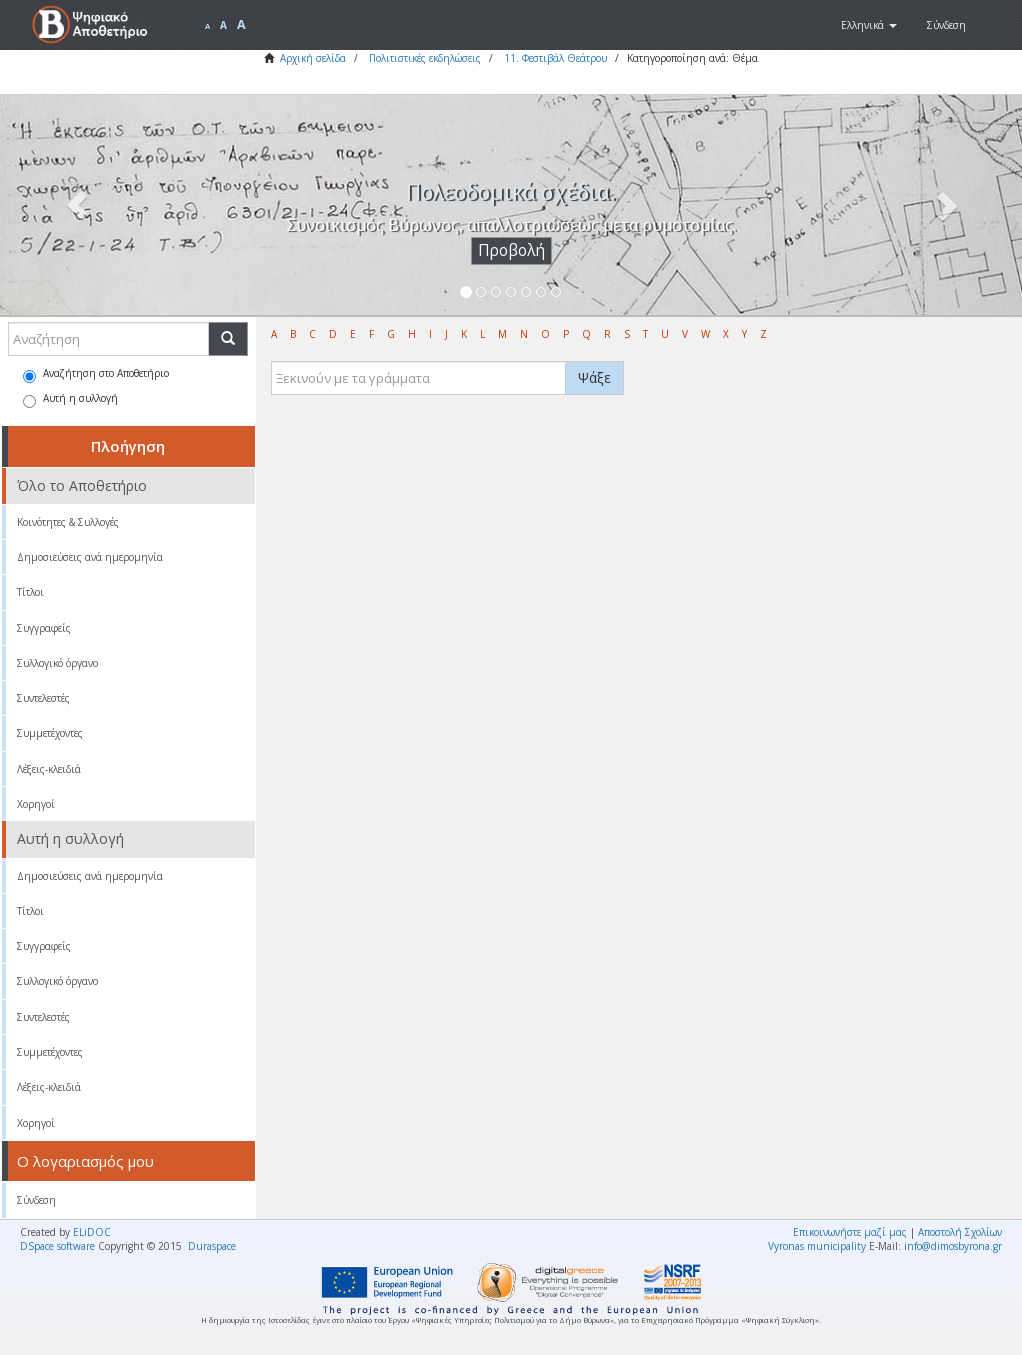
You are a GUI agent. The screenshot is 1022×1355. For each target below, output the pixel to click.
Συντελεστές (43, 698)
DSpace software (57, 1246)
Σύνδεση (36, 1200)
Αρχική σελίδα (313, 58)
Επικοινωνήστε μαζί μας (850, 1232)
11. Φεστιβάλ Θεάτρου (555, 58)
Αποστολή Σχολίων (960, 1232)
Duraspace (212, 1246)
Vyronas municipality (817, 1246)
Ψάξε (594, 377)
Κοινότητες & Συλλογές (68, 522)
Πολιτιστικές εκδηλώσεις (425, 58)
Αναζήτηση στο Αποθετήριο (96, 374)
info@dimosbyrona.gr (953, 1246)
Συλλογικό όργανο (57, 663)
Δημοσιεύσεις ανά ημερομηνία (90, 557)
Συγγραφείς (44, 628)
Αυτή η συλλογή (70, 399)
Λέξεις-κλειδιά (49, 769)
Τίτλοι (30, 592)
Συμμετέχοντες (50, 733)
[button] (869, 25)
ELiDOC (92, 1232)
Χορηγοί (36, 804)
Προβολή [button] (511, 250)
